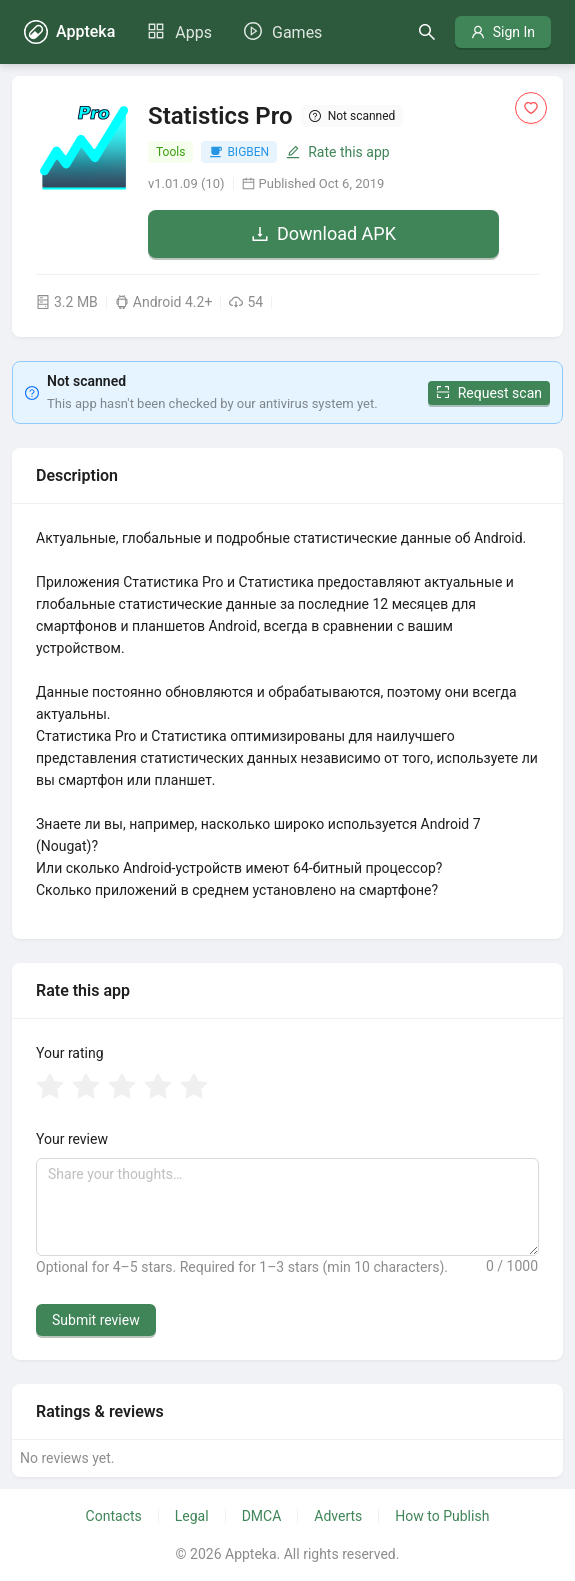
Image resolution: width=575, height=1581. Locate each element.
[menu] (234, 32)
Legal (192, 1516)
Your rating (70, 1053)
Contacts (114, 1516)
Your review (72, 1139)
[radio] (50, 1088)
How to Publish (442, 1516)
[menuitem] (179, 33)
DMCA (262, 1516)
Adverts (338, 1516)
